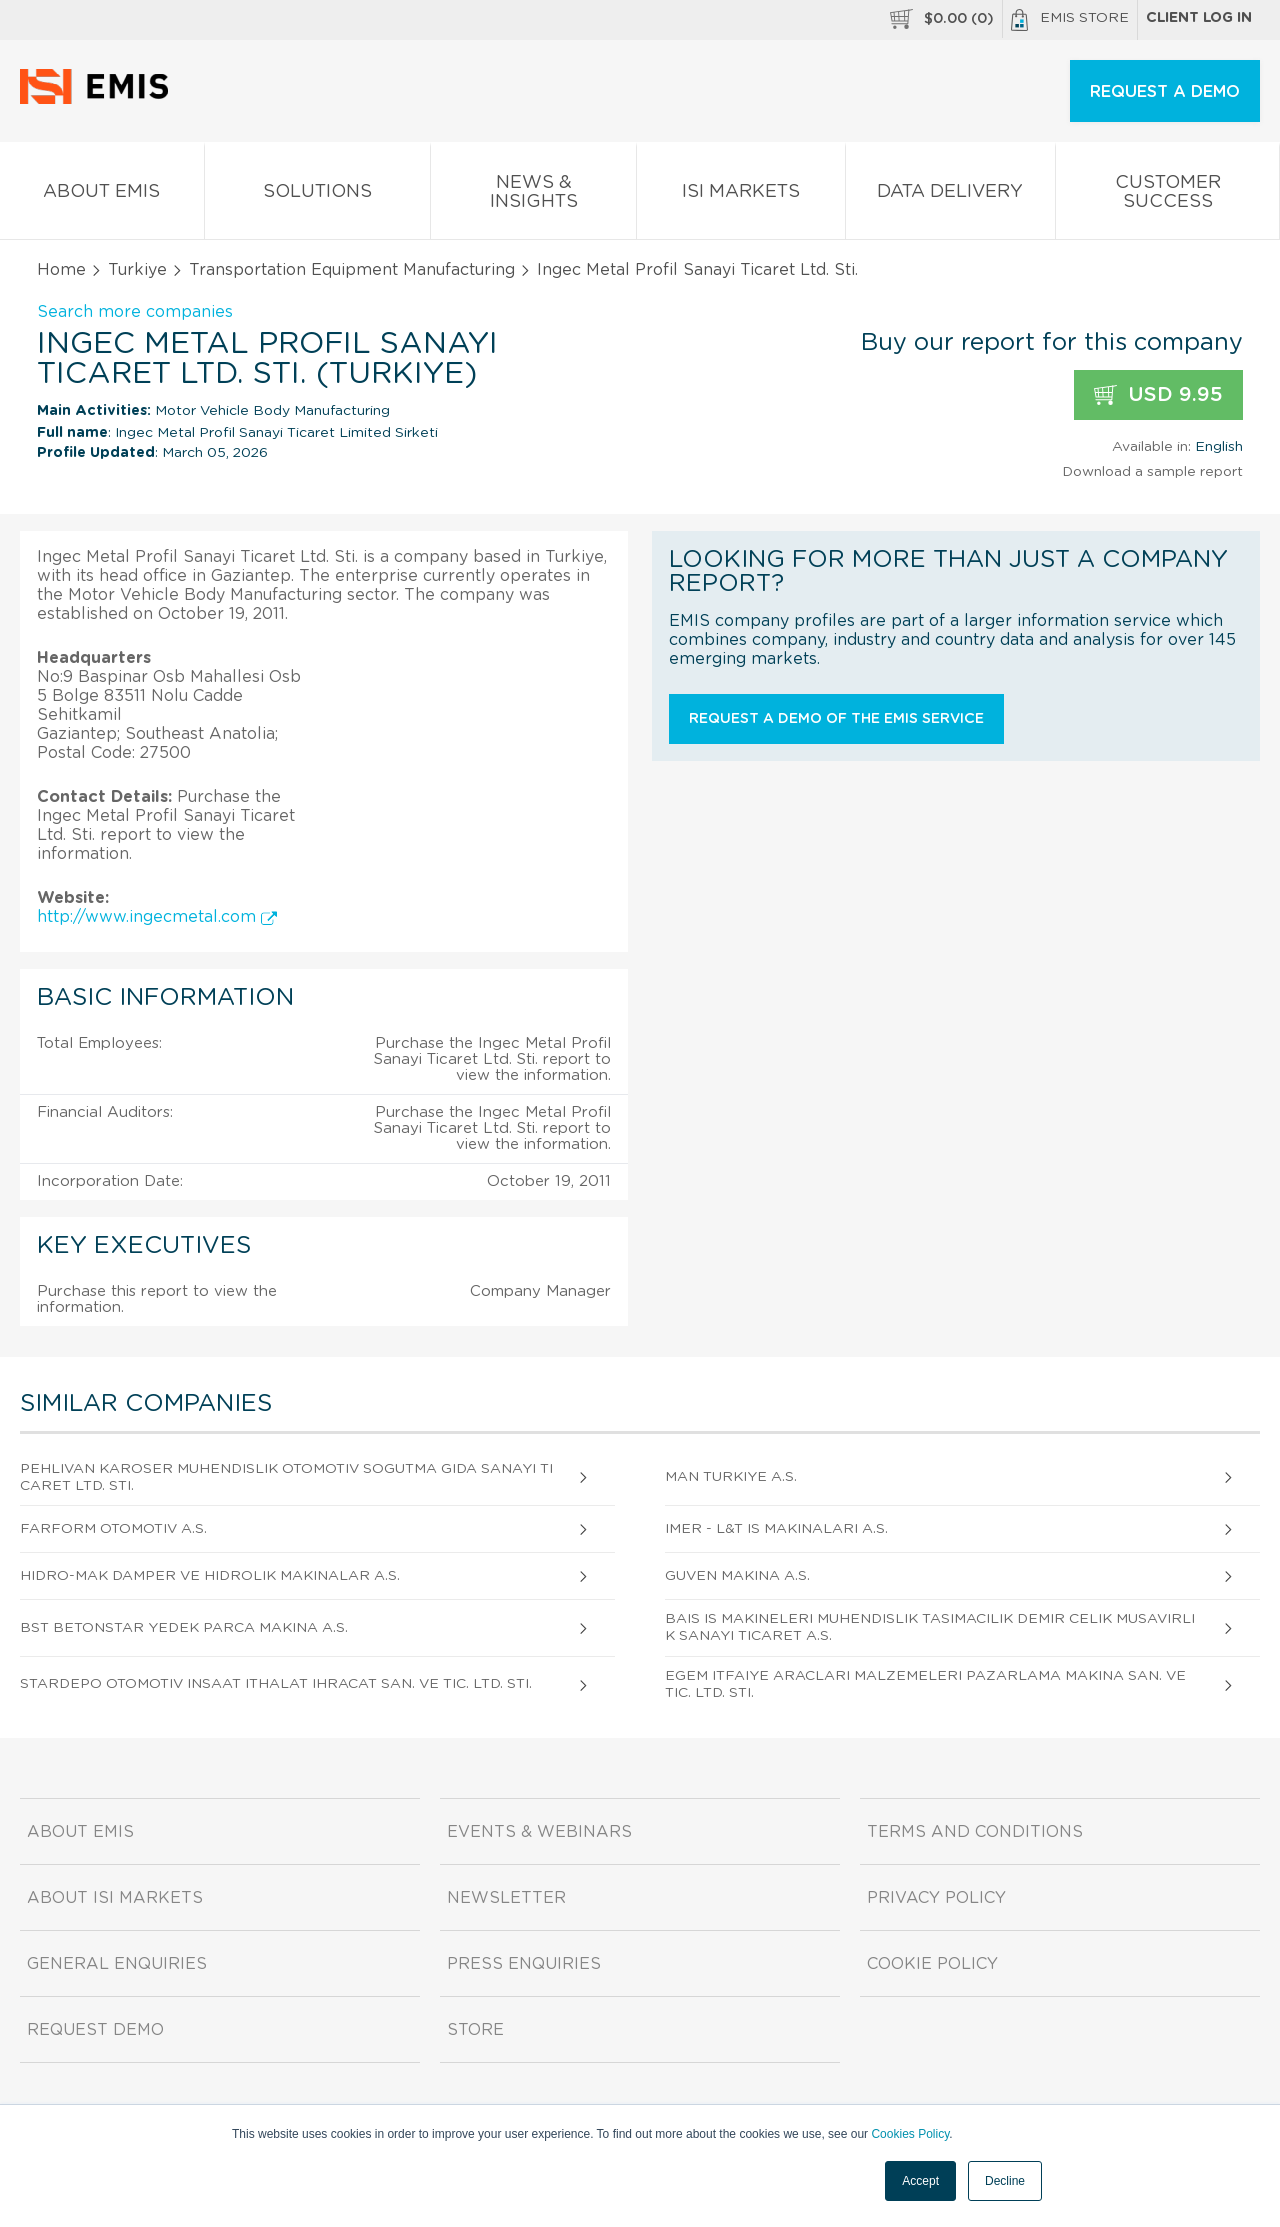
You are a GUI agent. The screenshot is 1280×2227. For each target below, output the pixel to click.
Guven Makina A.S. (737, 1576)
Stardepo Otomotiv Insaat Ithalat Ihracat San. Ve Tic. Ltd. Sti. (276, 1684)
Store (475, 2030)
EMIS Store (1070, 20)
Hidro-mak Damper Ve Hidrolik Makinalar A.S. (210, 1576)
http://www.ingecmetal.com (157, 917)
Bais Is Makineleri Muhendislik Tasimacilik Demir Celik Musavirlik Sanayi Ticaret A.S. (930, 1627)
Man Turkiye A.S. (731, 1477)
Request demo (95, 2030)
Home (61, 270)
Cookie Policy (932, 1964)
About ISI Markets (115, 1898)
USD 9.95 (1158, 395)
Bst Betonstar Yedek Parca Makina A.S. (184, 1628)
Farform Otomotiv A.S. (113, 1529)
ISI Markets (741, 195)
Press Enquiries (524, 1964)
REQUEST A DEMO (1165, 92)
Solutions (318, 195)
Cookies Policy (910, 2134)
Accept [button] (920, 2181)
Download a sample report (1152, 472)
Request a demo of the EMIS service (836, 719)
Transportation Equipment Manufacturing (352, 270)
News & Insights (533, 196)
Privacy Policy (936, 1898)
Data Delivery (951, 195)
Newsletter (506, 1898)
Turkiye (137, 270)
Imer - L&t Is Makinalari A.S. (776, 1529)
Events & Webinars (539, 1832)
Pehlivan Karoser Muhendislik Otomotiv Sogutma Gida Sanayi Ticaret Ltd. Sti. (286, 1477)
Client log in (1199, 18)
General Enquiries (117, 1964)
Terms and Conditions (975, 1832)
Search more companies (135, 312)
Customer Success (1167, 196)
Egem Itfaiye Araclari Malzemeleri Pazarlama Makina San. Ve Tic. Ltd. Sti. (925, 1684)
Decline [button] (1005, 2181)
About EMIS (102, 195)
